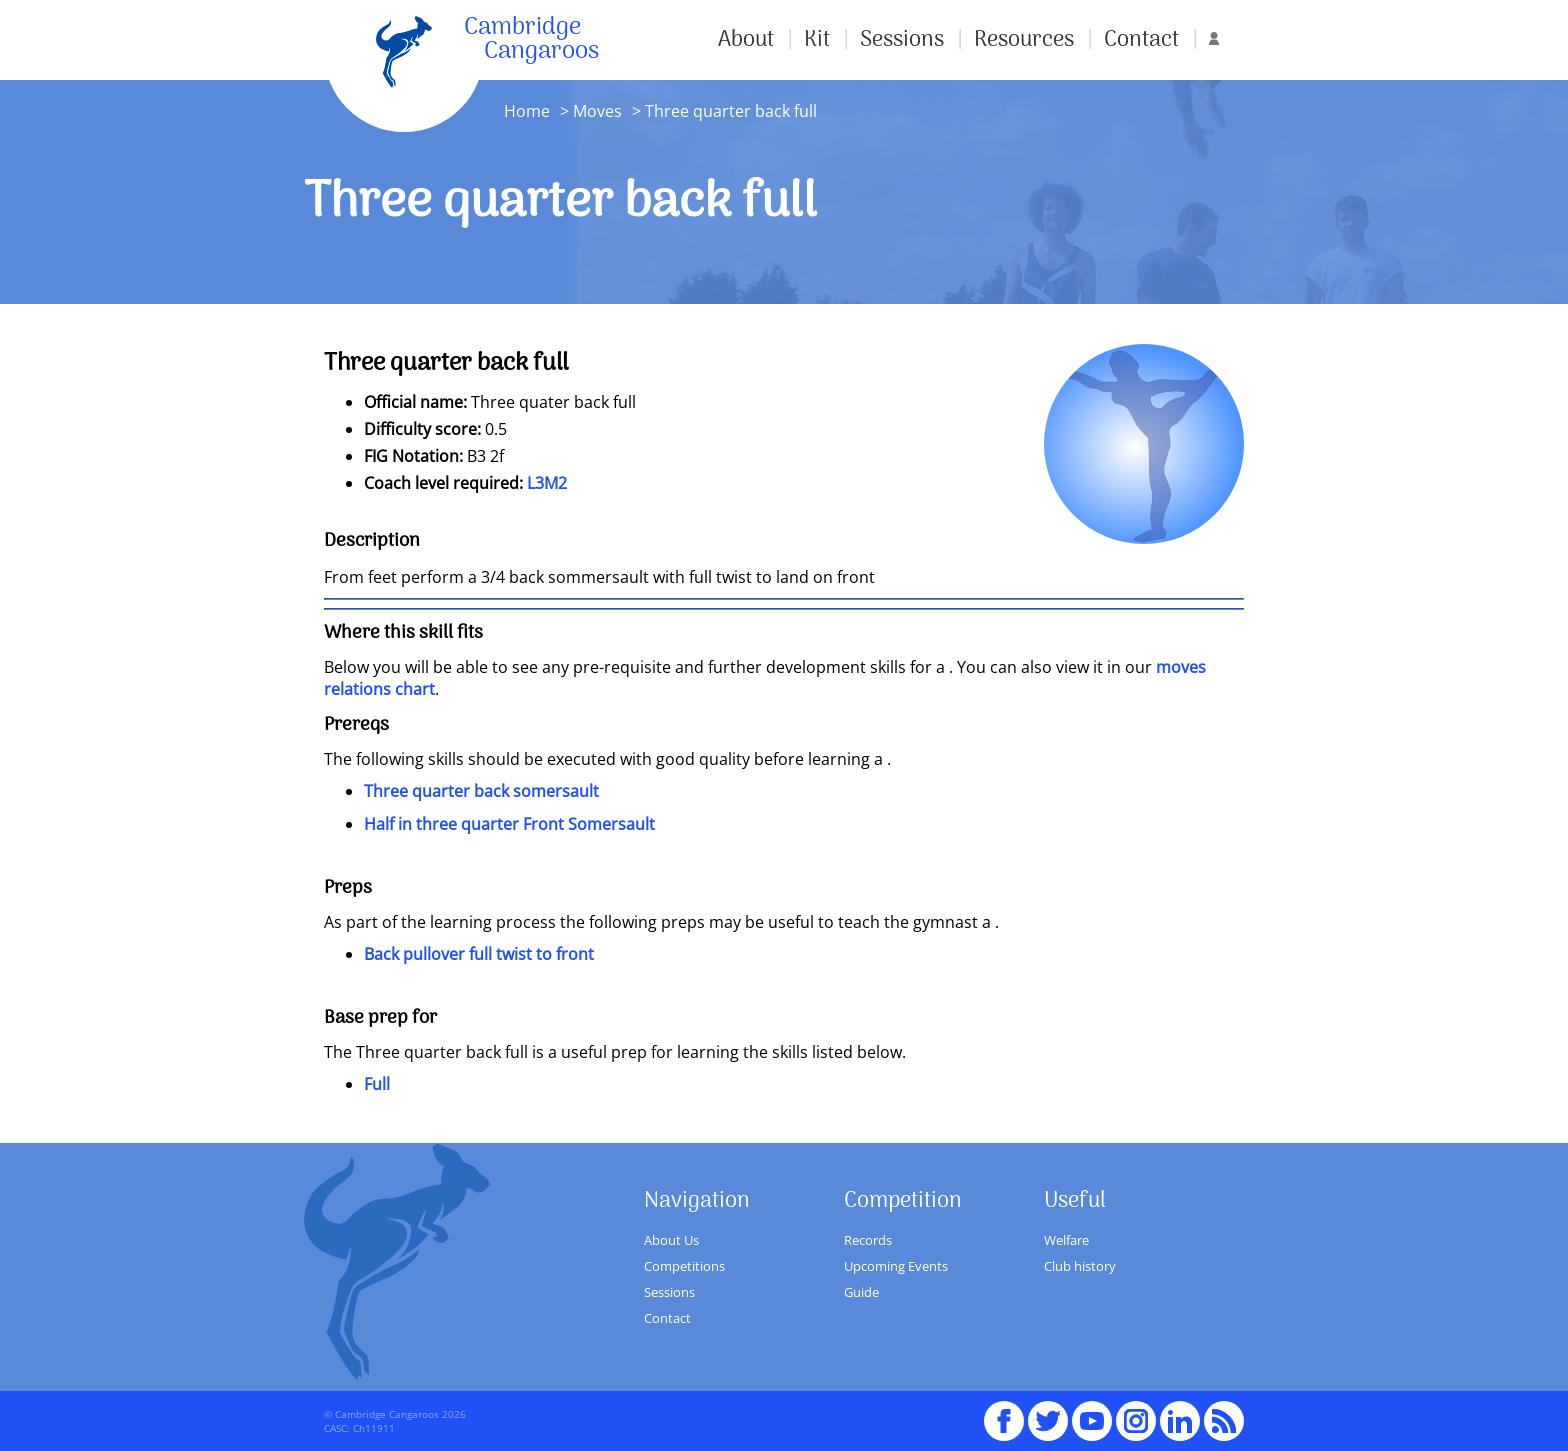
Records (868, 1240)
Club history (1080, 1266)
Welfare (1066, 1240)
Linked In (1180, 1421)
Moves (597, 111)
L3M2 (547, 483)
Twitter (1048, 1412)
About (746, 40)
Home (527, 111)
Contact (1141, 40)
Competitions (684, 1266)
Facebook (1004, 1412)
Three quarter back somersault (481, 791)
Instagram (1136, 1412)
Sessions (902, 40)
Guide (861, 1292)
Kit (817, 40)
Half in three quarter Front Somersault (509, 824)
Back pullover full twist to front (479, 954)
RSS (1224, 1412)
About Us (671, 1240)
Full (377, 1084)
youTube (1092, 1412)
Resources (1024, 40)
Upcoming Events (896, 1266)
